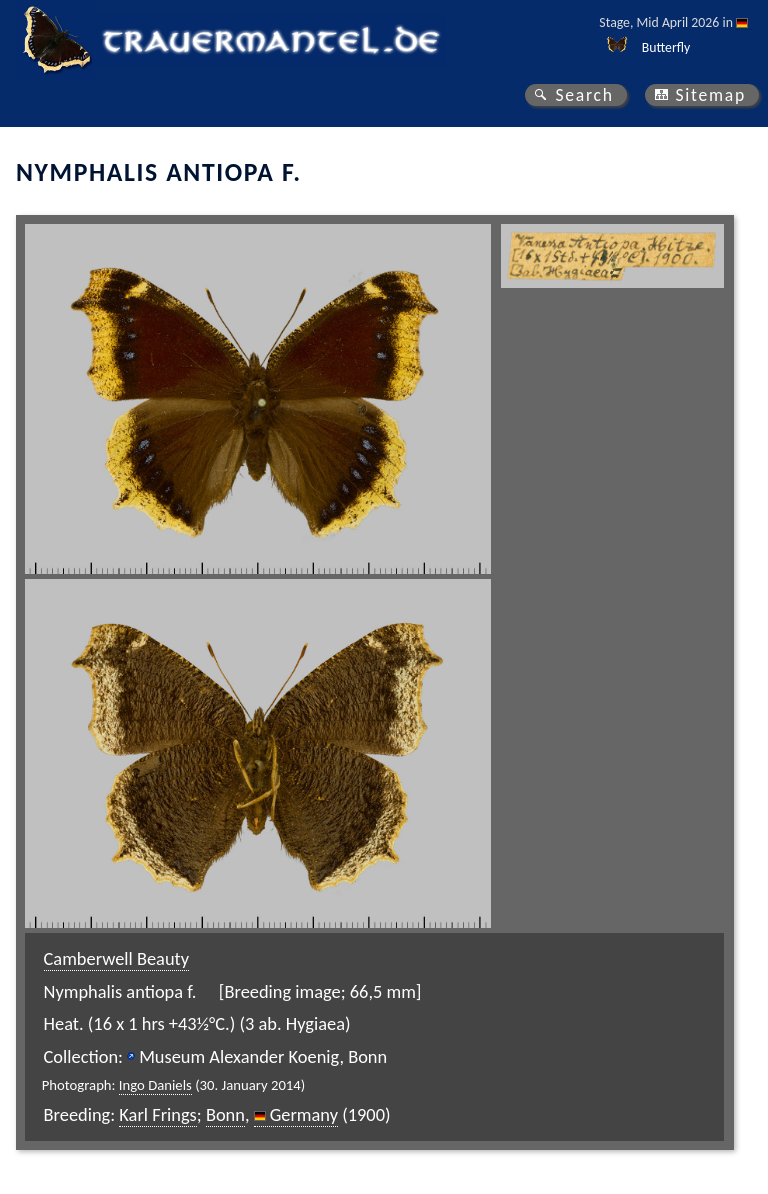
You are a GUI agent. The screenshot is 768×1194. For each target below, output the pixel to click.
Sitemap (710, 95)
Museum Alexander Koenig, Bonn (263, 1056)
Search (584, 95)
